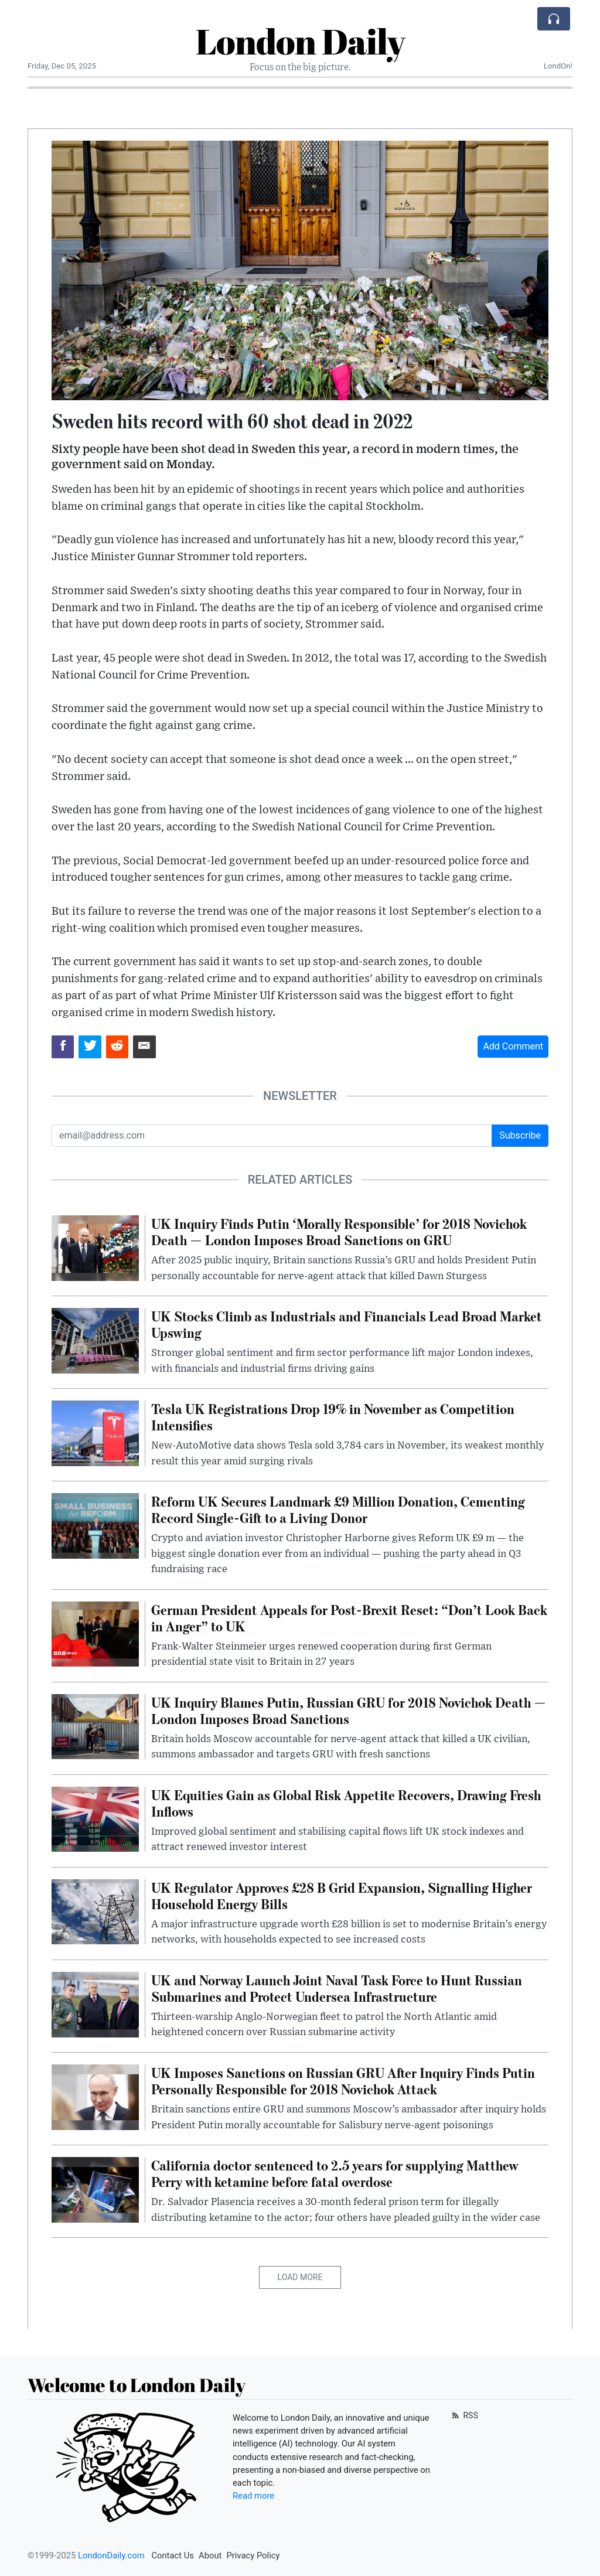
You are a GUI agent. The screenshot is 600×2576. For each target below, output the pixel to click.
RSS (463, 2415)
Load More (300, 2277)
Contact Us (172, 2555)
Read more (253, 2495)
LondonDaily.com (111, 2555)
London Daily (300, 41)
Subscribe (520, 1135)
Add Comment (513, 1046)
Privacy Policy (252, 2555)
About (210, 2555)
